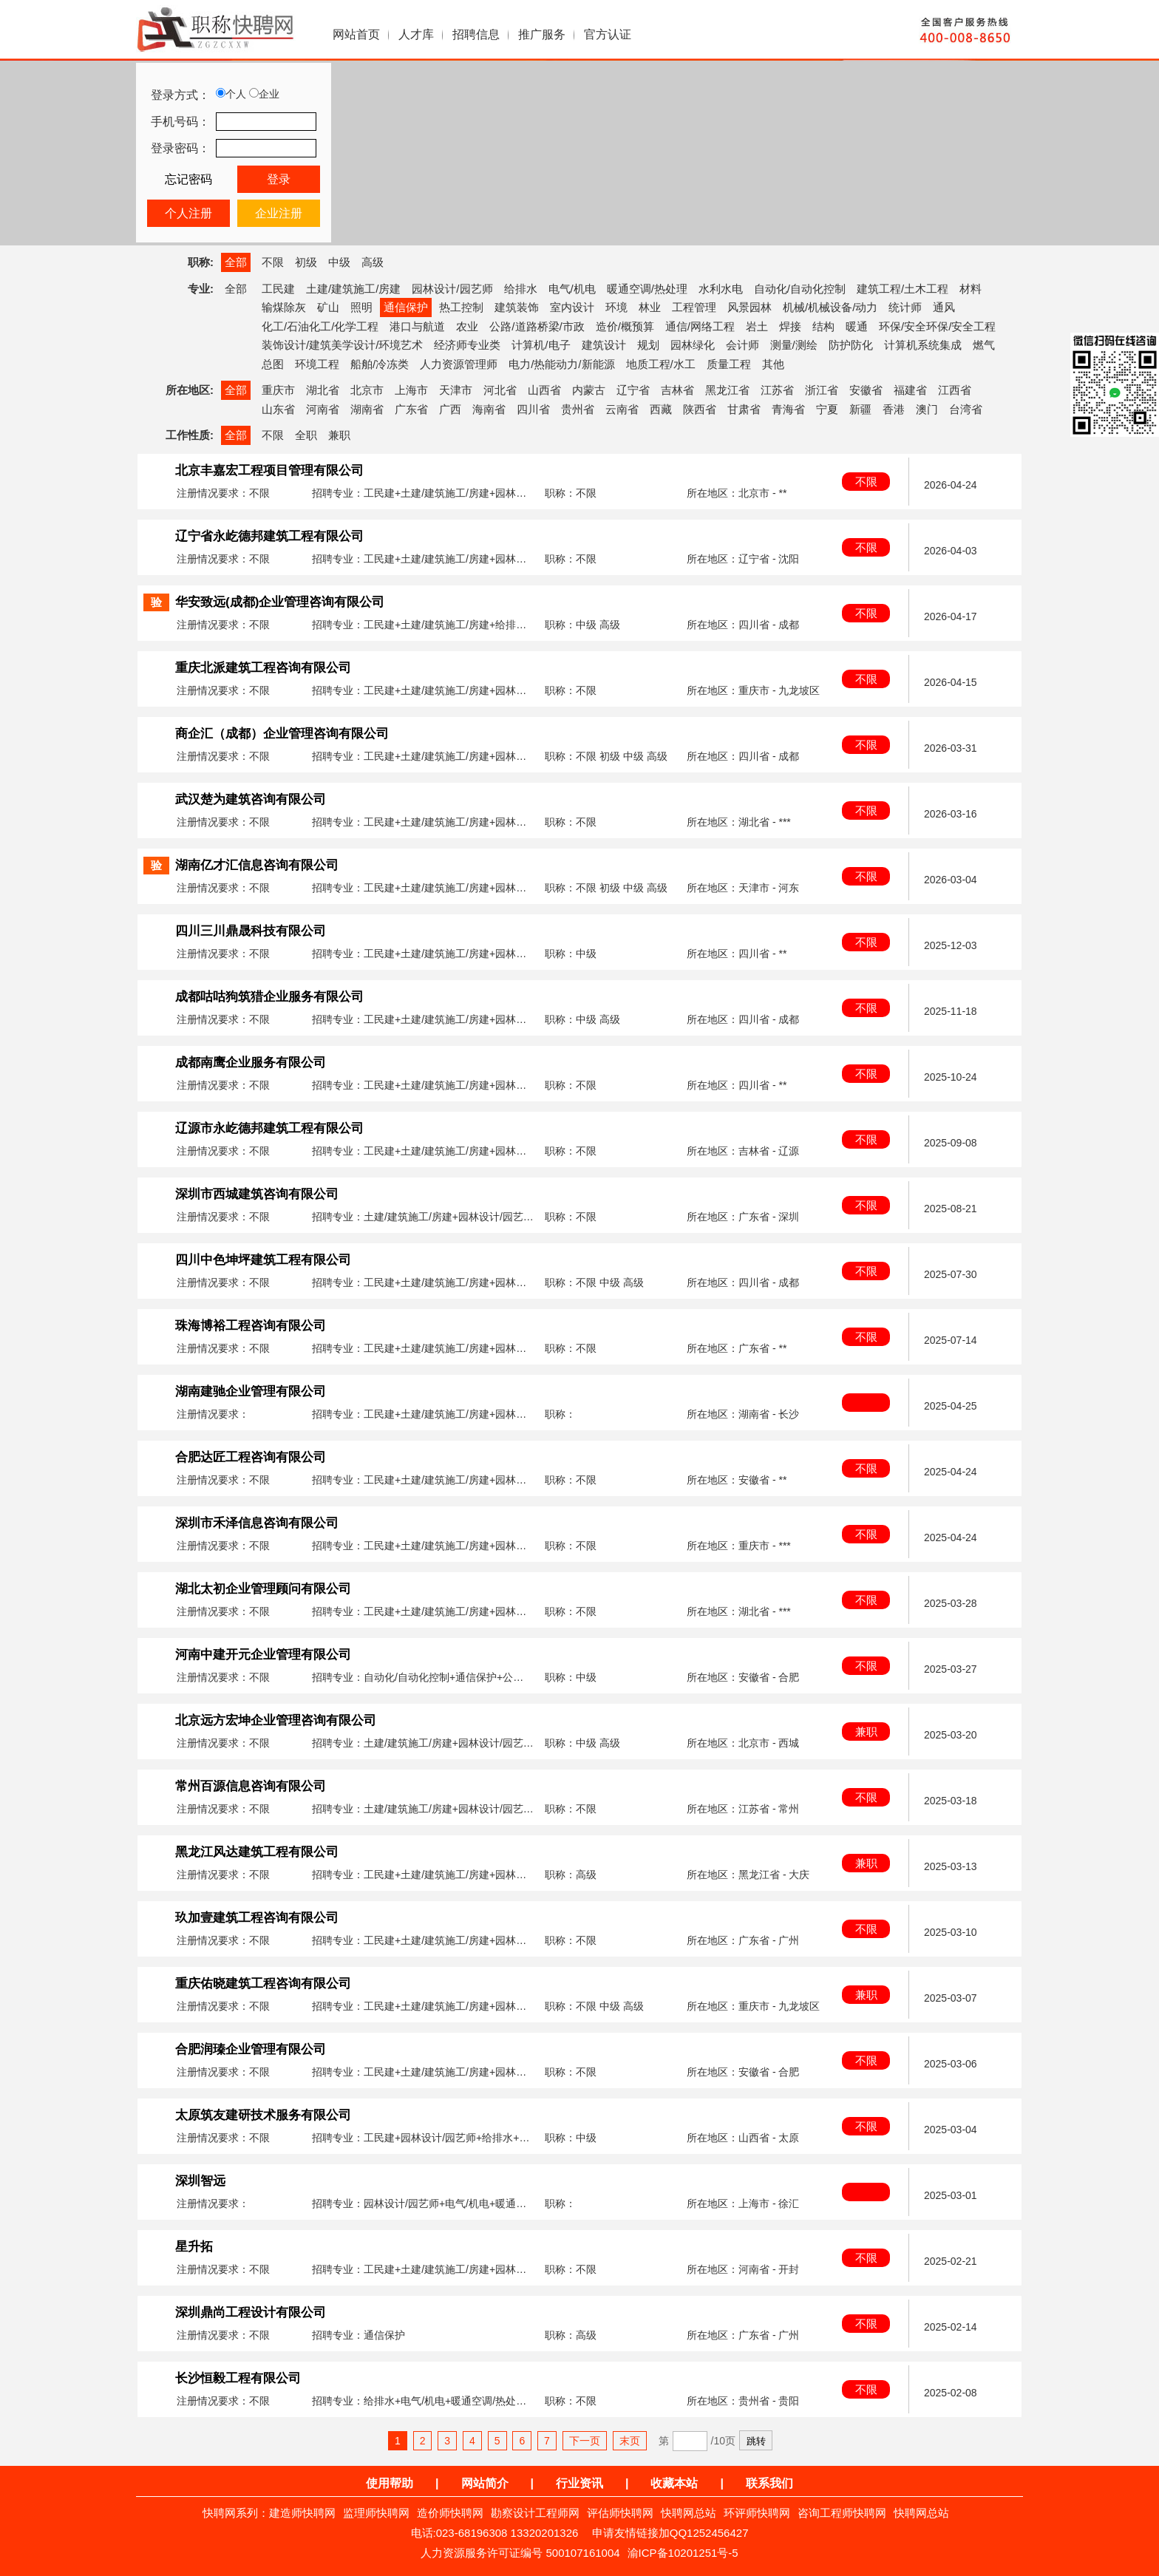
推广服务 (541, 34)
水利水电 (721, 288)
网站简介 (485, 2483)
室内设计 (572, 307)
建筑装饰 (516, 307)
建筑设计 (604, 345)
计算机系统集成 (923, 345)
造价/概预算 (625, 326)
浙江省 (821, 390)
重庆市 (278, 390)
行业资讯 (579, 2483)
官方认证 (607, 34)
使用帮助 (389, 2483)
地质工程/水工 (661, 364)
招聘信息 (476, 34)
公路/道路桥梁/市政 (536, 326)
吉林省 (677, 390)
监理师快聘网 (376, 2513)
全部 (236, 262)
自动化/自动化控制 (800, 288)
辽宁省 (633, 390)
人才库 (416, 34)
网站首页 (356, 34)
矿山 (328, 307)
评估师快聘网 (620, 2513)
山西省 (544, 390)
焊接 (790, 326)
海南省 (489, 409)
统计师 (905, 307)
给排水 (520, 288)
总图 (273, 364)
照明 (361, 307)
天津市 (455, 390)
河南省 (322, 409)
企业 (264, 94)
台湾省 (965, 409)
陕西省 (699, 409)
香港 (894, 409)
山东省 (278, 409)
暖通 (857, 326)
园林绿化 (692, 345)
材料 (970, 288)
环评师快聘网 (757, 2513)
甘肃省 (744, 409)
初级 (306, 262)
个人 (231, 94)
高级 (372, 262)
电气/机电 (572, 288)
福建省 (910, 390)
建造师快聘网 (302, 2513)
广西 (450, 409)
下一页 (584, 2441)
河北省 (500, 390)
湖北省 (322, 390)
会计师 (742, 345)
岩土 (757, 326)
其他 (773, 364)
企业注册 (278, 213)
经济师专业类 (467, 345)
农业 (467, 326)
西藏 (661, 409)
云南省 (622, 409)
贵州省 (577, 409)
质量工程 (729, 364)
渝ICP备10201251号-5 (683, 2552)
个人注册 (188, 213)
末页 (629, 2441)
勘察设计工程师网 (535, 2513)
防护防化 (851, 345)
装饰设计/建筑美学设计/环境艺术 (342, 345)
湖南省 (367, 409)
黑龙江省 (727, 390)
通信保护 (406, 307)
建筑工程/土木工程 (902, 288)
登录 (278, 179)
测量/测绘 (794, 345)
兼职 (339, 435)
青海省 (788, 409)
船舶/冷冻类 (379, 364)
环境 (616, 307)
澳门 (927, 409)
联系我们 (769, 2483)
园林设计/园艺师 (452, 288)
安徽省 (866, 390)
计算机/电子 (540, 345)
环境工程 (317, 364)
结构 (823, 326)
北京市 (367, 390)
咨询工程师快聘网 (842, 2513)
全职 (306, 435)
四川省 (533, 409)
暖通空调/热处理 (647, 288)
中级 (339, 262)
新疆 (860, 409)
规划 (648, 345)
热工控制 (461, 307)
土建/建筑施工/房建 (353, 288)
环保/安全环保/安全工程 (937, 326)
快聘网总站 (688, 2513)
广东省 (411, 409)
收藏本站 (674, 2483)
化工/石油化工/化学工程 (320, 326)
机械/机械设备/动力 (830, 307)
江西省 (954, 390)
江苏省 (777, 390)
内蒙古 (588, 390)
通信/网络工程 (700, 326)
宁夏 (827, 409)
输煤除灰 (284, 307)
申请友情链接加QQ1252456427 (670, 2532)
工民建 (278, 288)
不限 (273, 262)
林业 (650, 307)
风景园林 (749, 307)
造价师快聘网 (450, 2513)
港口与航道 (417, 326)
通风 (944, 307)
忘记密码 (188, 179)
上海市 (411, 390)
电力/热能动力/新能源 (561, 364)
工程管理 (694, 307)
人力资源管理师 (458, 364)
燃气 (984, 345)
